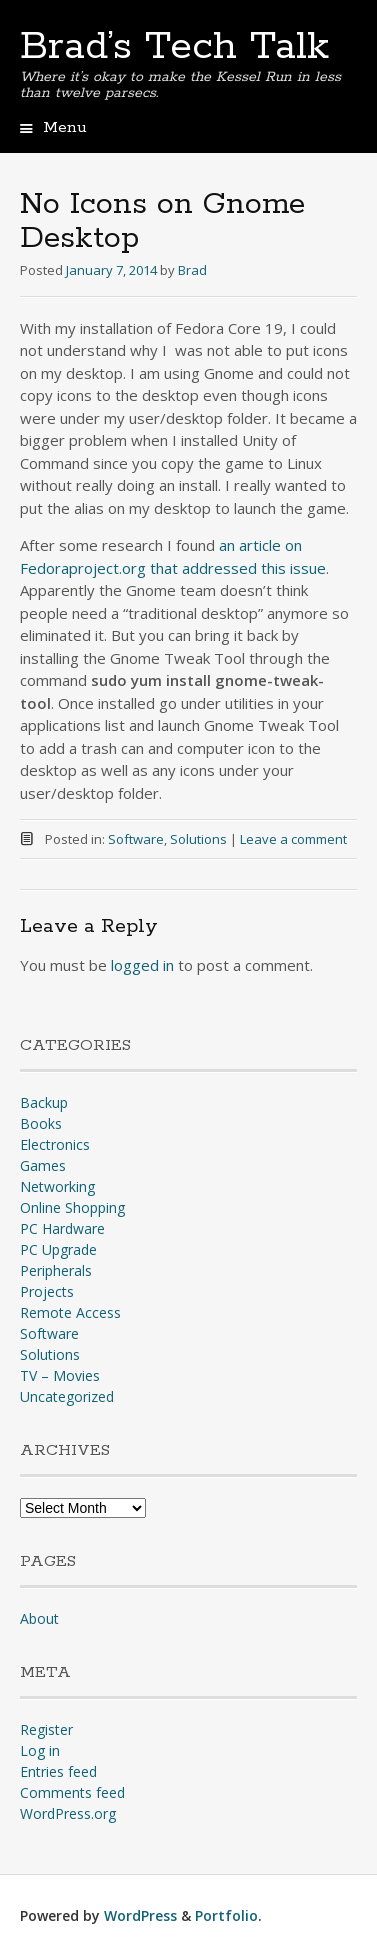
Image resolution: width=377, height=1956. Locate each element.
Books (41, 1123)
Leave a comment (293, 839)
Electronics (55, 1144)
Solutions (198, 839)
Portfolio (226, 1915)
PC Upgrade (58, 1249)
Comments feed (72, 1792)
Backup (44, 1102)
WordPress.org (68, 1813)
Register (46, 1729)
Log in (40, 1750)
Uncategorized (67, 1396)
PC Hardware (62, 1228)
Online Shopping (72, 1207)
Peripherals (56, 1270)
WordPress (140, 1915)
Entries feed (58, 1771)
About (39, 1618)
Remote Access (70, 1312)
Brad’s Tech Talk (174, 47)
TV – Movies (60, 1375)
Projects (47, 1291)
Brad (192, 270)
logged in (142, 965)
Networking (57, 1186)
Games (43, 1165)
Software (136, 839)
